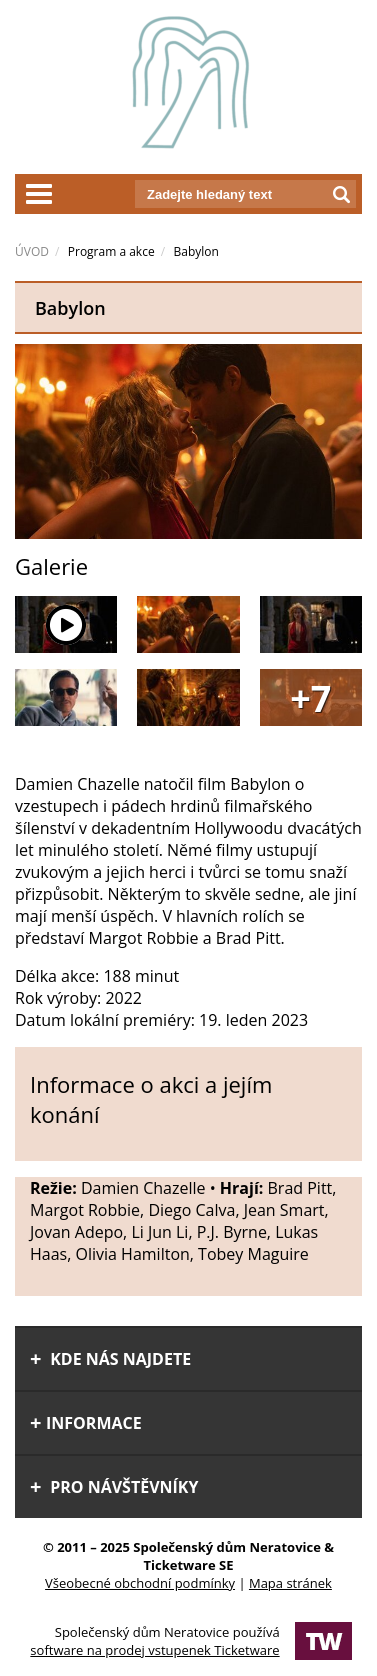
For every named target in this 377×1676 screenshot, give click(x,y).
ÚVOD (32, 251)
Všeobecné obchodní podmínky (140, 1583)
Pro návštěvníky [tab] (114, 1487)
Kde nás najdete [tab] (110, 1359)
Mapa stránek (290, 1583)
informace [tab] (86, 1423)
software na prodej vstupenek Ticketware (154, 1650)
